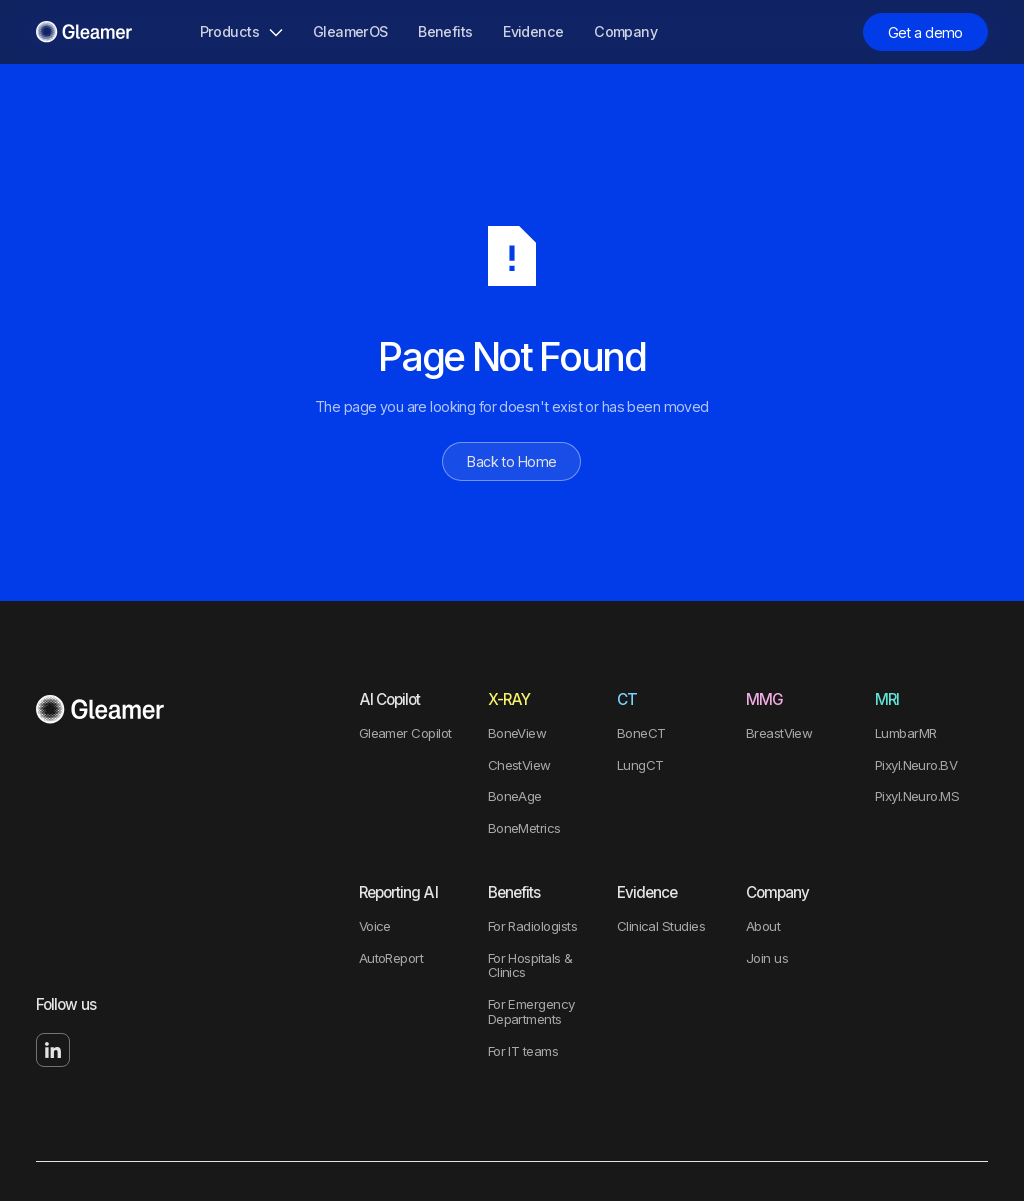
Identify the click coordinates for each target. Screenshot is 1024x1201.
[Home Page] (84, 32)
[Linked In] (53, 1050)
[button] (240, 32)
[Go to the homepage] (100, 710)
